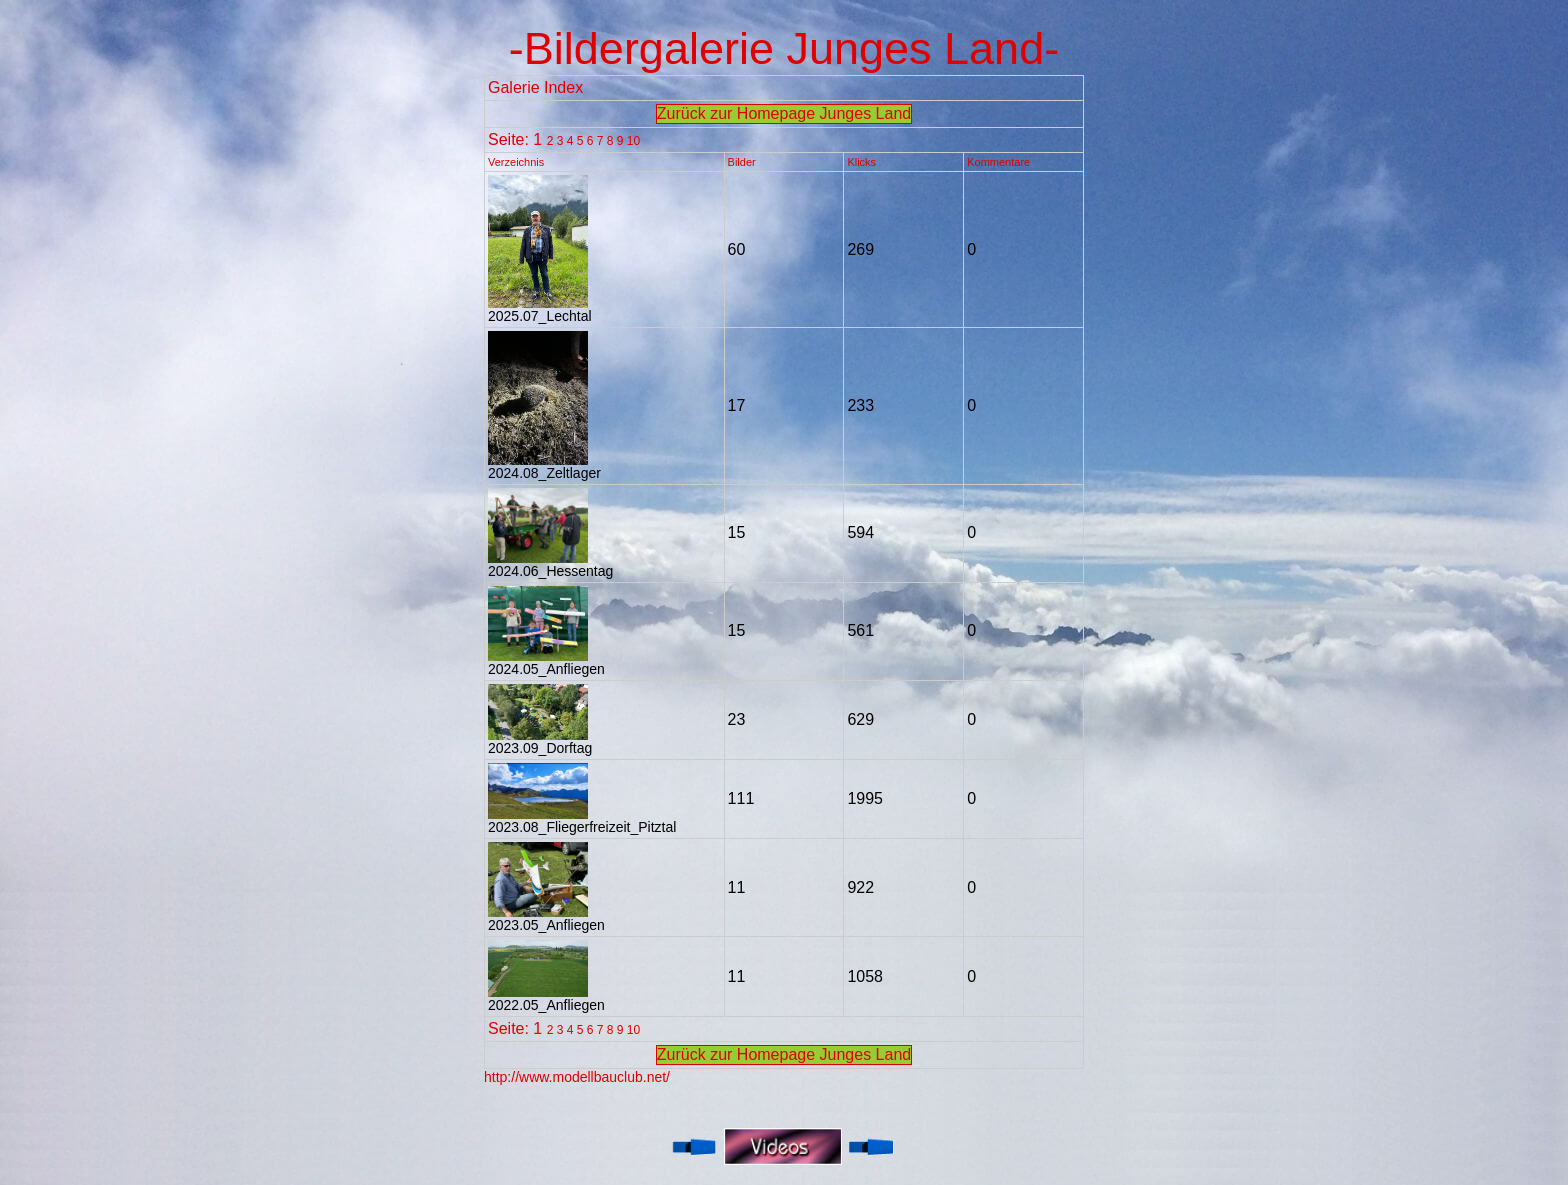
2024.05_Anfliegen (546, 662)
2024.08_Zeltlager (544, 466)
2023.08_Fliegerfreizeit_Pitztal (582, 820)
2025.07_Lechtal (540, 309)
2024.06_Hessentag (550, 564)
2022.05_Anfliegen (546, 998)
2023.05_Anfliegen (546, 918)
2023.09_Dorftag (540, 741)
